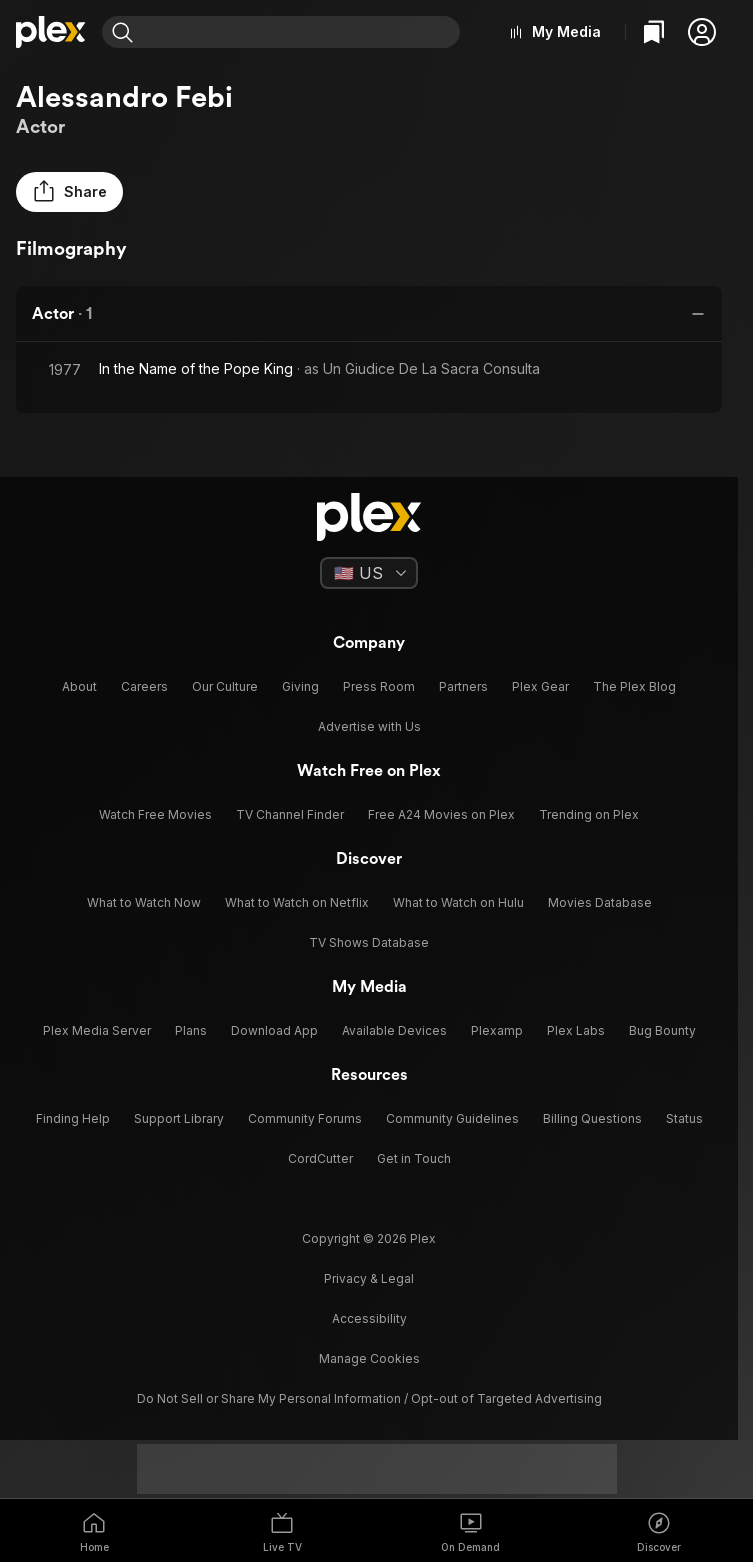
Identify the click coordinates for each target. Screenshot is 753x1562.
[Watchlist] (654, 32)
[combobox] (299, 32)
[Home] (51, 32)
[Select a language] (369, 573)
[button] (702, 32)
